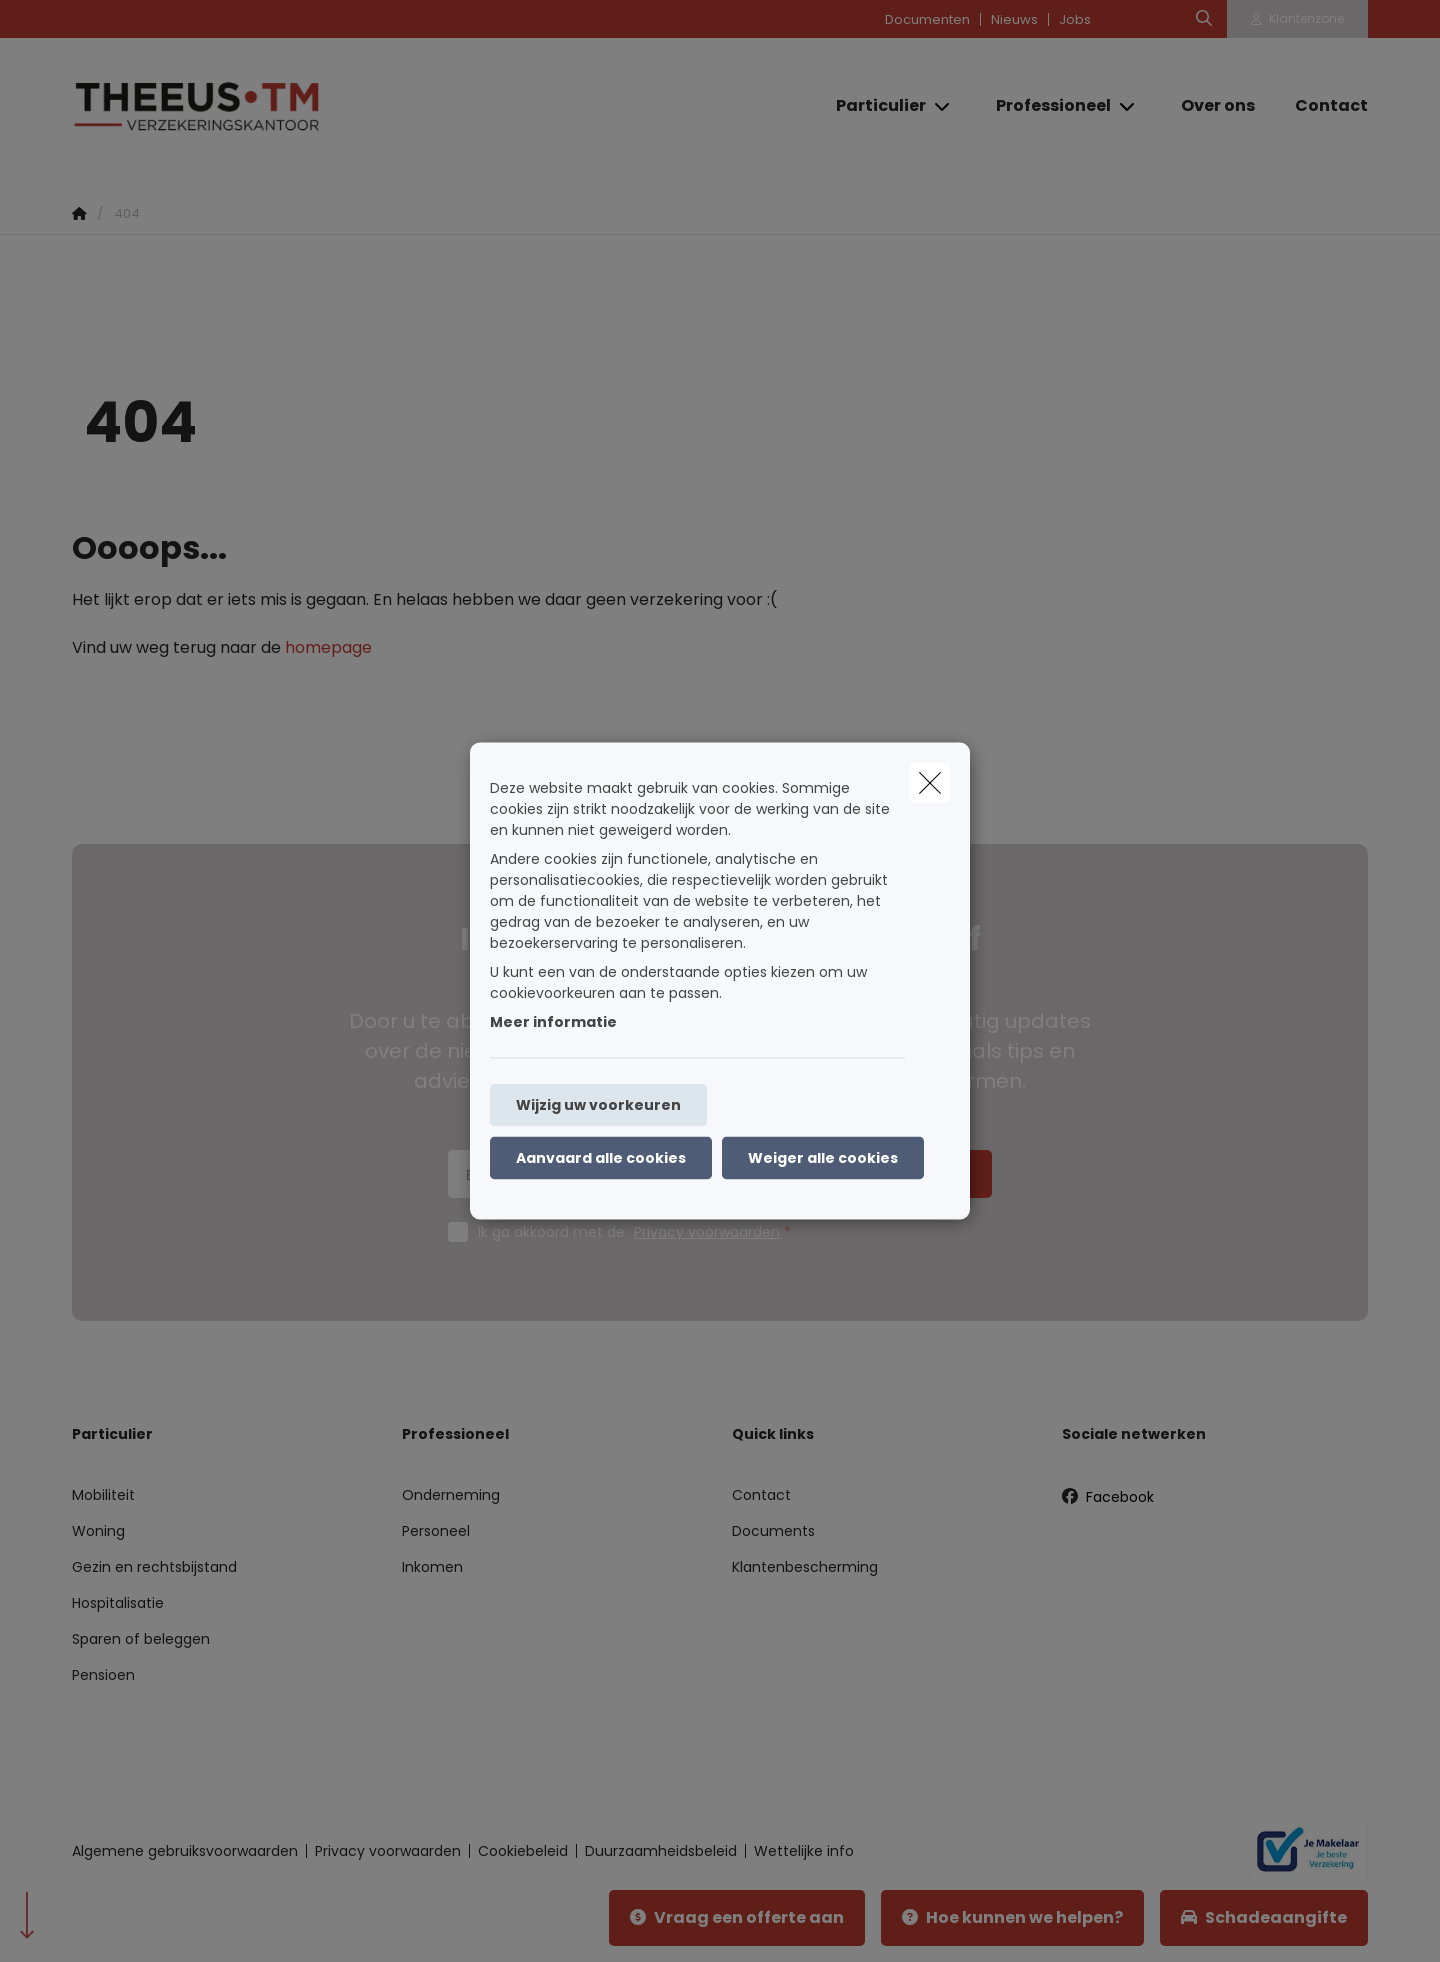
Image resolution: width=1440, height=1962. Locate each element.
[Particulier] (873, 106)
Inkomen (432, 1567)
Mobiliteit (103, 1495)
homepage (328, 647)
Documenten (927, 19)
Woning (98, 1531)
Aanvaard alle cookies (601, 1158)
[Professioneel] (1046, 106)
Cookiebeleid (523, 1851)
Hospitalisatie (118, 1603)
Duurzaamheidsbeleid (661, 1851)
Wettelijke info (804, 1851)
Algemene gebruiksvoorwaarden (185, 1851)
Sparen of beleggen (141, 1639)
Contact (761, 1495)
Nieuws (1014, 19)
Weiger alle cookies (823, 1158)
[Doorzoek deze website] (1204, 19)
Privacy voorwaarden (707, 1232)
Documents (773, 1531)
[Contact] (1321, 106)
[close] (930, 783)
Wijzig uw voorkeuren (598, 1105)
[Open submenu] (943, 105)
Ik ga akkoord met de (639, 1232)
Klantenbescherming (805, 1567)
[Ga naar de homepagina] (272, 106)
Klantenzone (1306, 18)
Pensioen (103, 1675)
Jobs (1075, 19)
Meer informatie (553, 1022)
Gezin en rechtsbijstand (154, 1567)
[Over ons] (1218, 106)
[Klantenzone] (1298, 19)
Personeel (436, 1531)
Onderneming (451, 1495)
